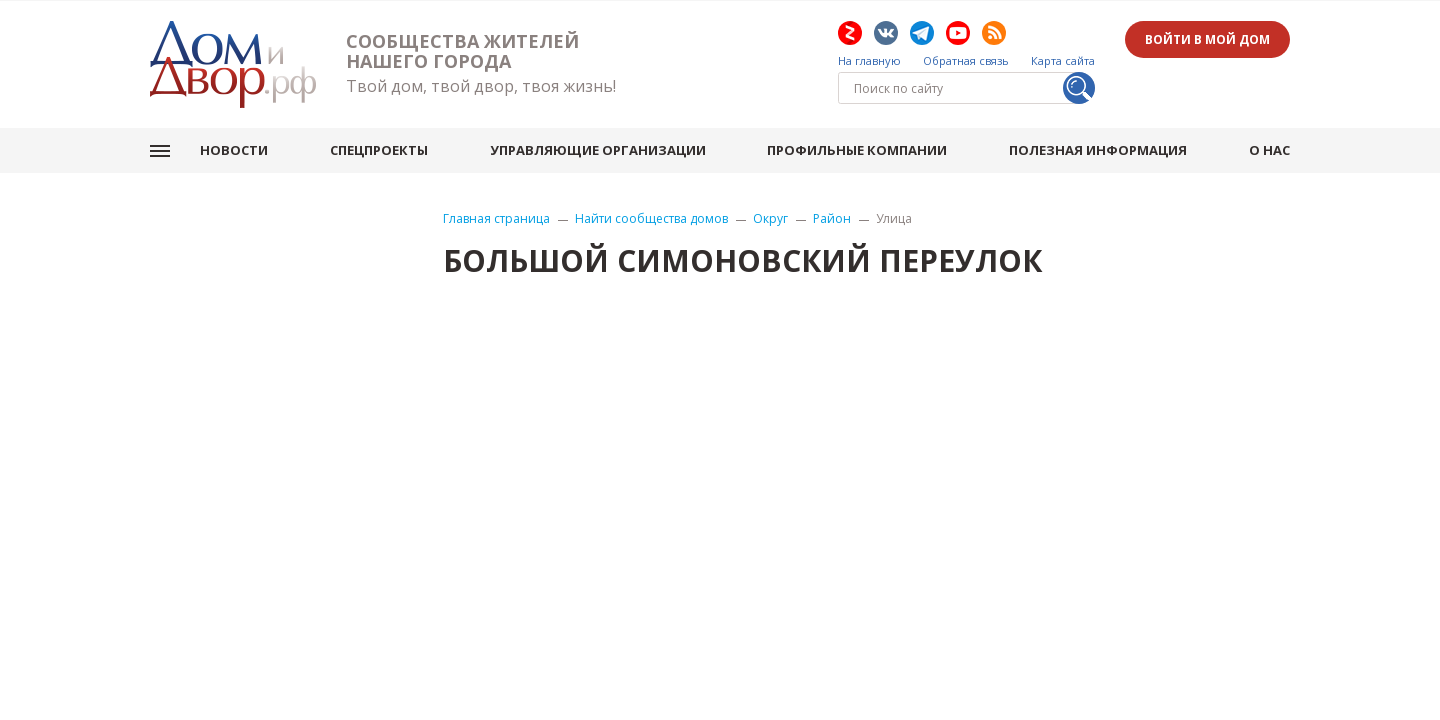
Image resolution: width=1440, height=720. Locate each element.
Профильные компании (857, 150)
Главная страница (496, 219)
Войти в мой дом (1207, 39)
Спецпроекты (379, 150)
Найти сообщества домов (651, 219)
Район (832, 219)
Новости (234, 150)
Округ (770, 219)
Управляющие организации (598, 150)
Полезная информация (1098, 150)
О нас (1269, 150)
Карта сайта (1063, 61)
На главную (869, 61)
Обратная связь (966, 61)
